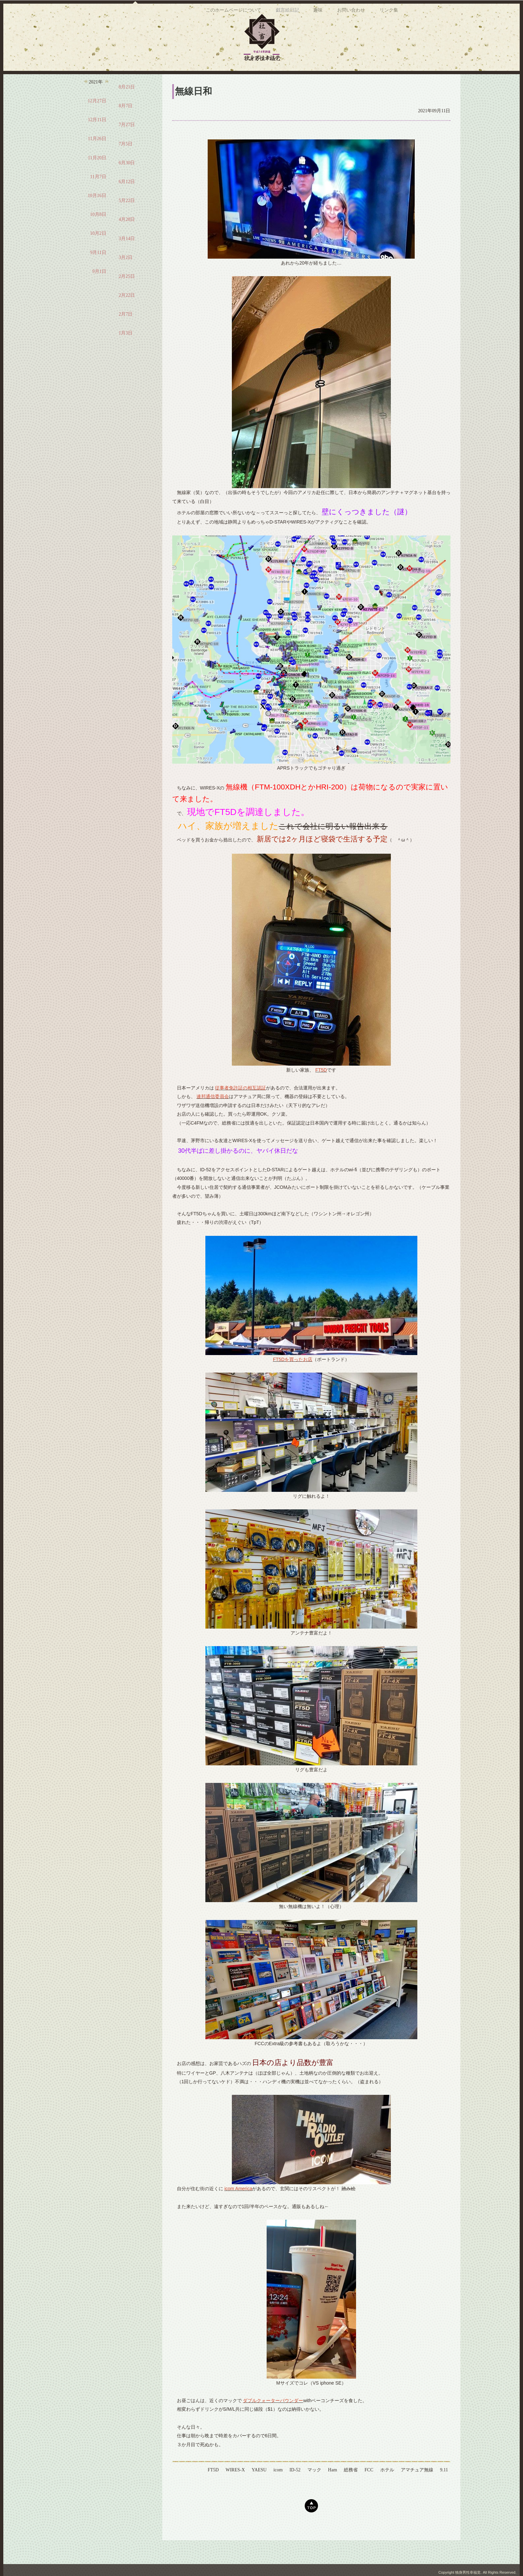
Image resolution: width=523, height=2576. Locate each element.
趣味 (318, 82)
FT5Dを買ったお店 (292, 1380)
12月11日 (97, 140)
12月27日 (97, 121)
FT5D (321, 1090)
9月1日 (99, 291)
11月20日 (97, 178)
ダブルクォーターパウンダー (273, 2421)
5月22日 (127, 221)
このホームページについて (233, 82)
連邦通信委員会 (212, 1117)
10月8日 (98, 234)
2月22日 (127, 315)
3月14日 (127, 259)
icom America (238, 2209)
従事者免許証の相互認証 (240, 1108)
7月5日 (125, 164)
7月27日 (127, 145)
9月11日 (98, 273)
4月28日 (127, 239)
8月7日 (125, 126)
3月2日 (125, 278)
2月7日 (125, 334)
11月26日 (97, 159)
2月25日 (127, 296)
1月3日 (125, 353)
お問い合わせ (351, 82)
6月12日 (127, 202)
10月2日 (98, 253)
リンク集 (389, 82)
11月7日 (98, 197)
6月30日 (127, 183)
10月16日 (97, 216)
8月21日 (127, 107)
